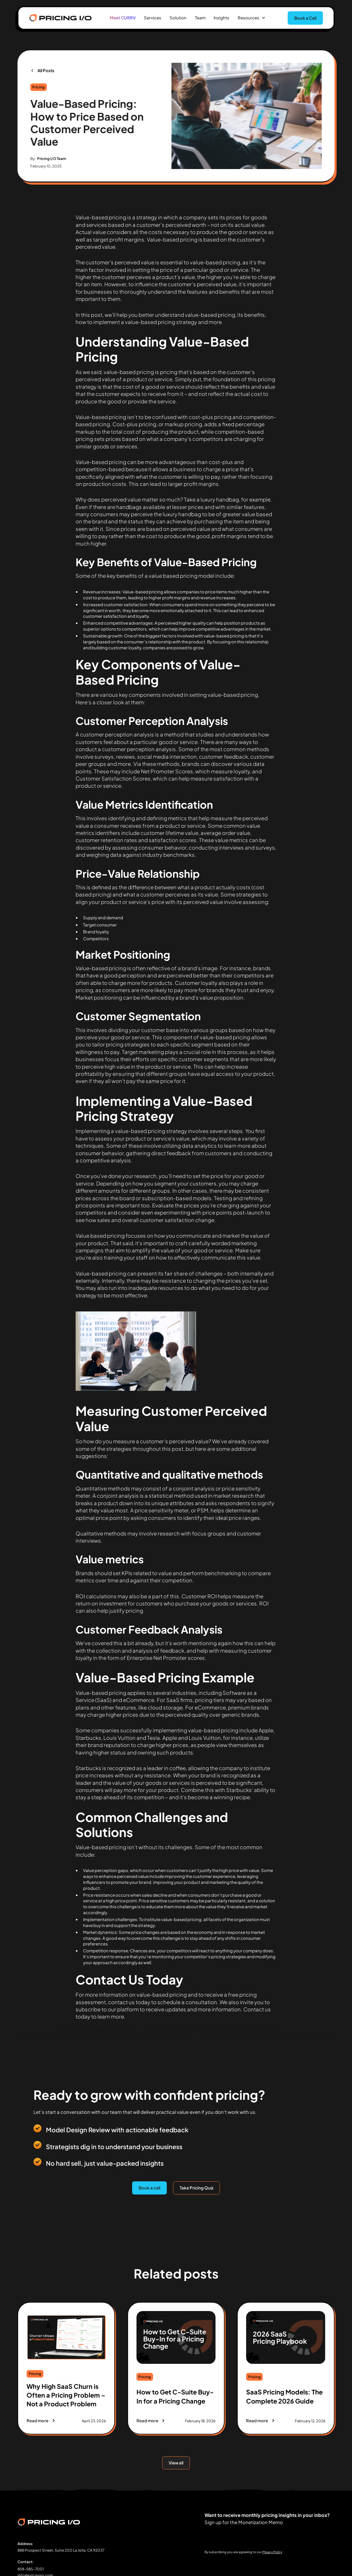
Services (152, 17)
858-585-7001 (30, 2569)
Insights (221, 17)
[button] (252, 17)
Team (200, 17)
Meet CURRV (123, 17)
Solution (178, 17)
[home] (60, 18)
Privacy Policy (272, 2552)
